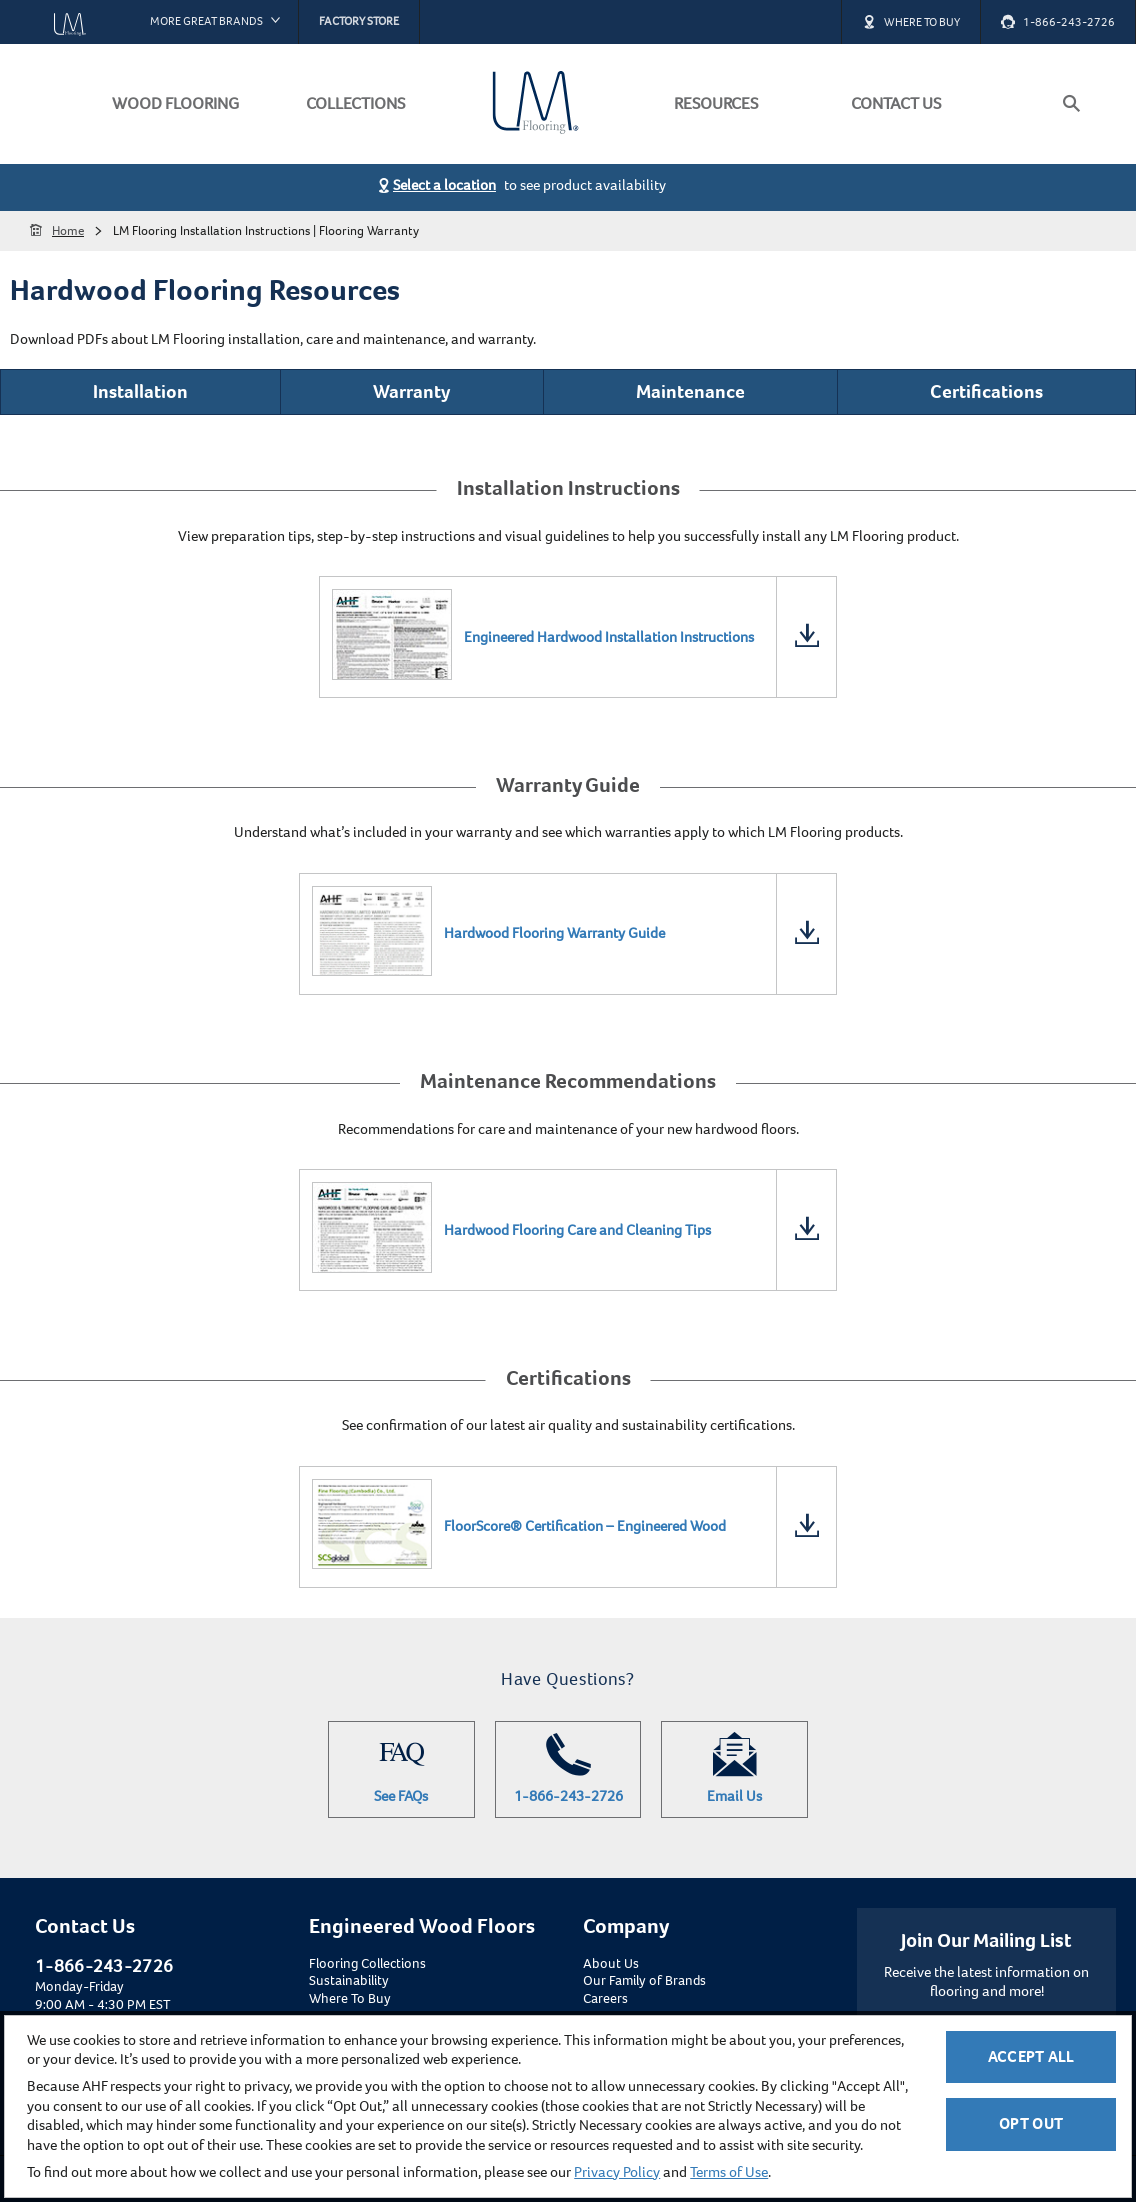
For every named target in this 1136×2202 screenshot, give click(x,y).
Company (626, 1926)
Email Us (734, 1769)
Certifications (986, 391)
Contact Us (85, 1926)
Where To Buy (350, 1999)
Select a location (444, 185)
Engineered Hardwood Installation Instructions (609, 637)
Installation (140, 391)
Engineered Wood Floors (422, 1926)
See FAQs (401, 1769)
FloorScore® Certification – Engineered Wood (585, 1526)
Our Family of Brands (644, 1981)
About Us (611, 1964)
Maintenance (690, 391)
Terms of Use (729, 2172)
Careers (605, 1999)
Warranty (411, 391)
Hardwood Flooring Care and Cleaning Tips (577, 1230)
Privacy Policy (617, 2172)
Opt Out (1031, 2123)
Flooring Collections (367, 1964)
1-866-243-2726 (568, 1769)
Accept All (1031, 2056)
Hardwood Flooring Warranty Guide (554, 933)
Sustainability (349, 1981)
